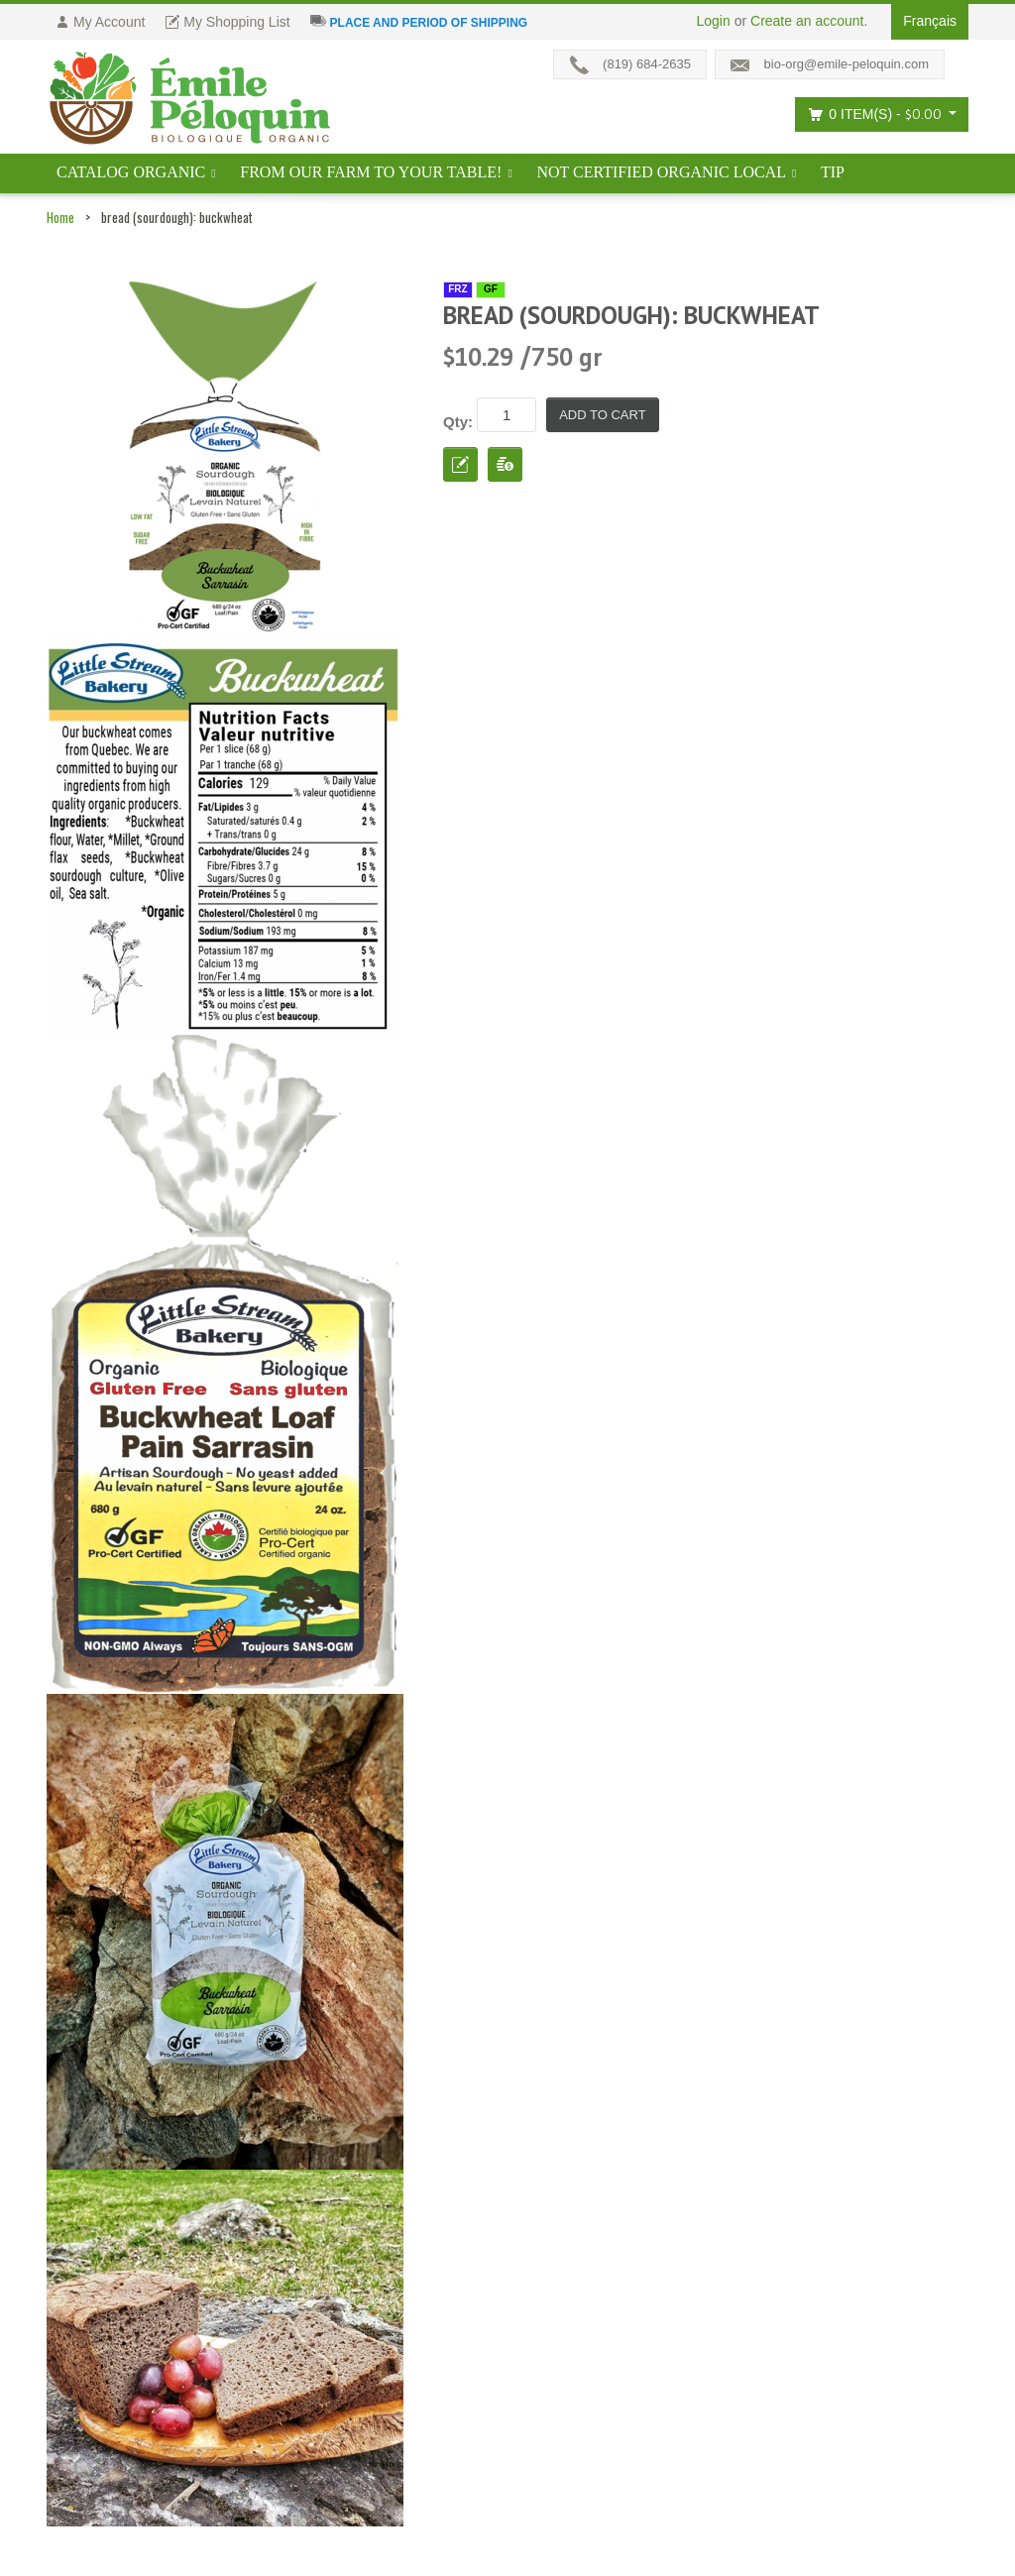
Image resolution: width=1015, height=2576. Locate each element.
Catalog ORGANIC (130, 172)
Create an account (806, 21)
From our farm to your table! (371, 172)
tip (833, 172)
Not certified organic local (661, 172)
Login (714, 21)
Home (60, 217)
